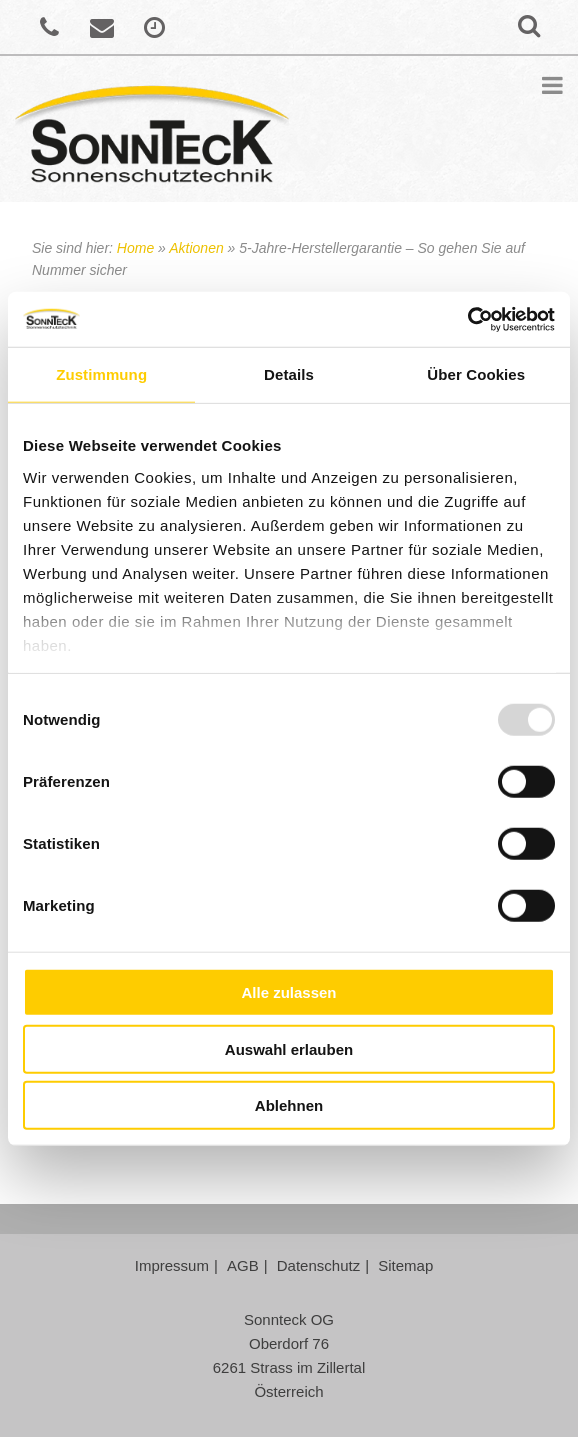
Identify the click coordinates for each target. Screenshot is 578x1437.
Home (135, 248)
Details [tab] (289, 374)
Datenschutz (318, 1265)
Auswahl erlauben (289, 1048)
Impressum (172, 1265)
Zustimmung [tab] (101, 374)
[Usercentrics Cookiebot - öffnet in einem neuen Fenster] (467, 319)
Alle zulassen (288, 992)
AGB (243, 1265)
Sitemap (405, 1265)
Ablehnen (289, 1105)
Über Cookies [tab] (476, 374)
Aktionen (196, 248)
